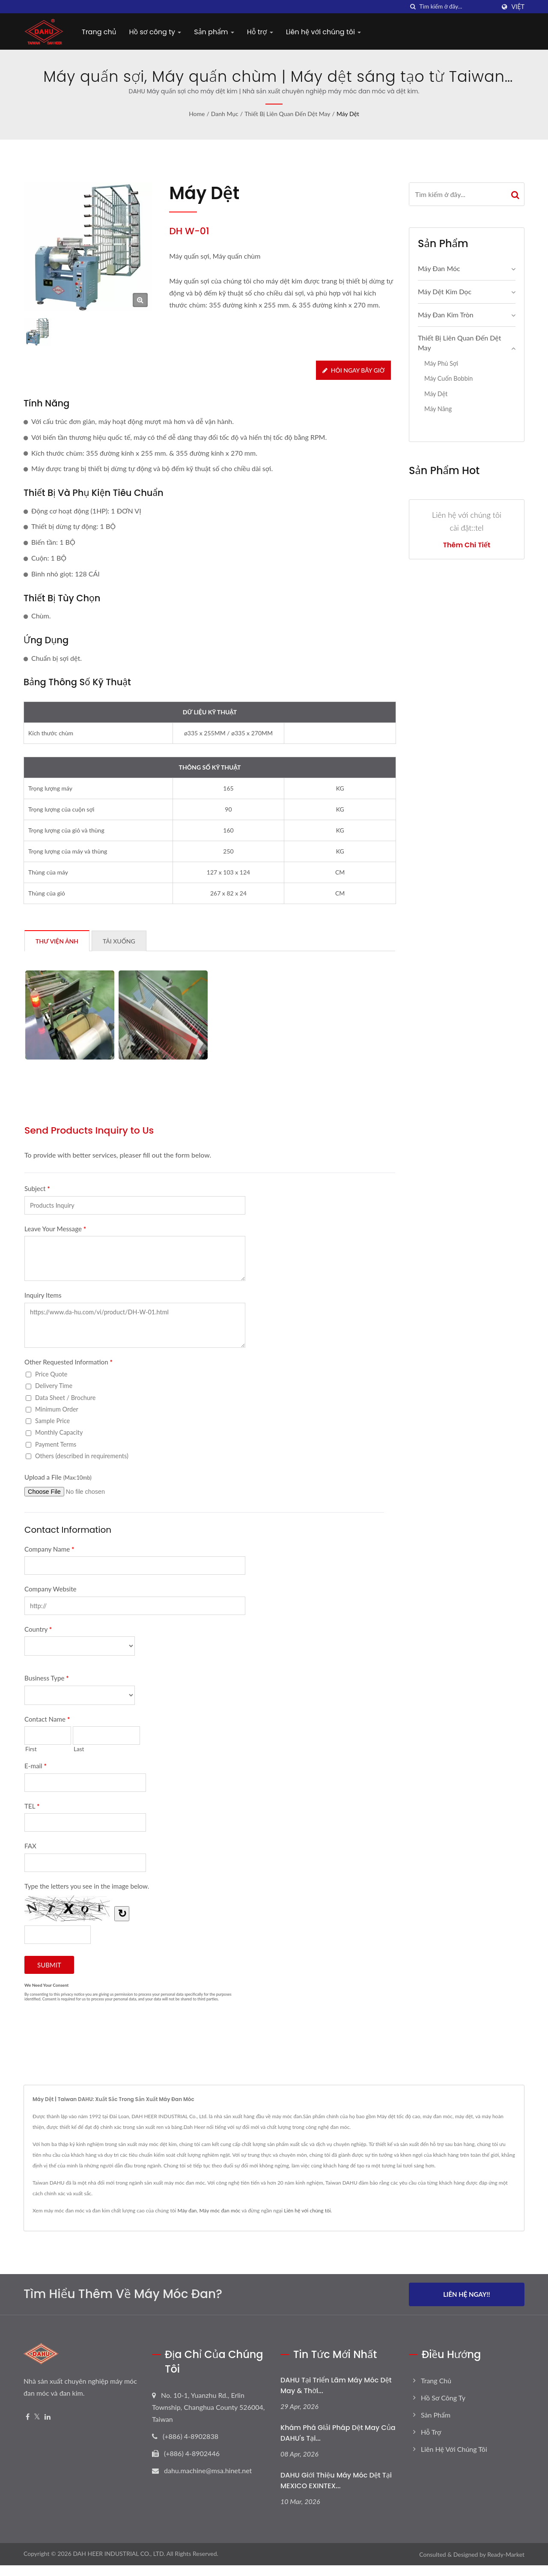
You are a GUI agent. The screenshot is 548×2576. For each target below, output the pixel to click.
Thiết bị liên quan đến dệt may (287, 113)
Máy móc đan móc (219, 2210)
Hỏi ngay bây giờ (353, 370)
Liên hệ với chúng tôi (323, 32)
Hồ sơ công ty (155, 32)
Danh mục (224, 113)
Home (197, 113)
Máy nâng (438, 408)
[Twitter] (37, 2417)
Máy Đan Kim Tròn (446, 314)
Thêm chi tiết (466, 545)
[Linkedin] (48, 2417)
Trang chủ (99, 32)
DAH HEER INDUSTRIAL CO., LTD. (119, 2553)
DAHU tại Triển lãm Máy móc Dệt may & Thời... (336, 2385)
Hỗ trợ (260, 32)
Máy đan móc (439, 268)
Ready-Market (505, 2554)
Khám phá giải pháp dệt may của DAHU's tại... (338, 2433)
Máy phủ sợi (441, 363)
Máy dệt (348, 113)
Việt (517, 6)
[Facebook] (28, 2417)
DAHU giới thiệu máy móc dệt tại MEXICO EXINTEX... (336, 2480)
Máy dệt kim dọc (444, 291)
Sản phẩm (214, 32)
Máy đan (187, 2210)
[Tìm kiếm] (412, 7)
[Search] (457, 7)
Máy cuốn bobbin (448, 378)
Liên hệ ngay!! (466, 2294)
